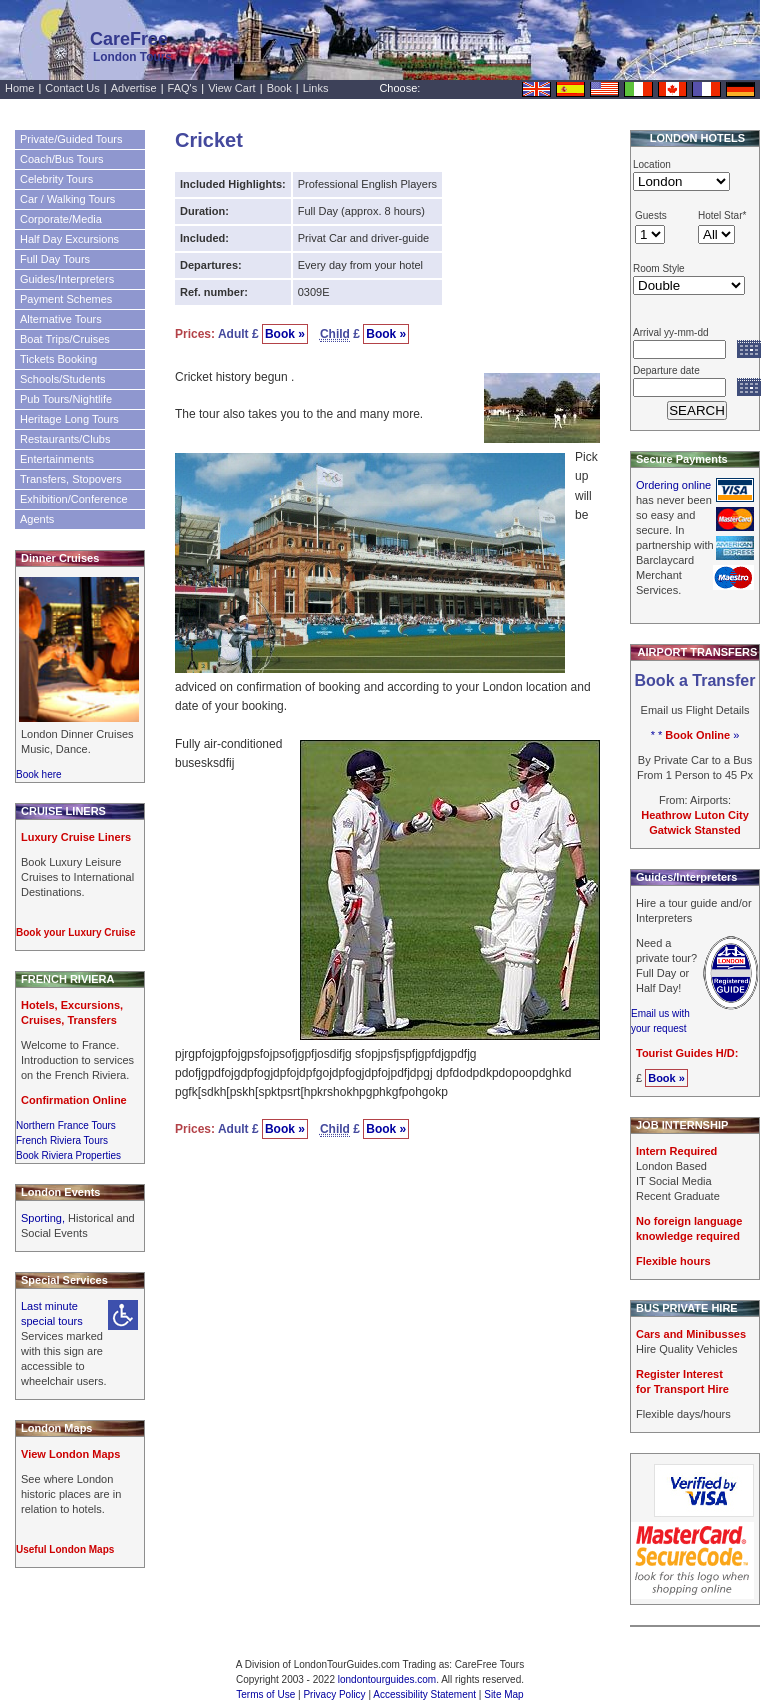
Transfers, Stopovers (71, 479)
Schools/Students (63, 379)
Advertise (134, 88)
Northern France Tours (66, 1125)
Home (19, 88)
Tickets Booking (58, 359)
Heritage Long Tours (69, 419)
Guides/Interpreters (67, 279)
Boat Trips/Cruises (65, 339)
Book (279, 88)
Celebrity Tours (56, 179)
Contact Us (72, 88)
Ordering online (673, 485)
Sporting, (44, 1218)
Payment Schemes (66, 299)
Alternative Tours (61, 319)
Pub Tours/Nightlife (66, 399)
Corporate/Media (61, 219)
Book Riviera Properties (68, 1155)
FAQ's (183, 88)
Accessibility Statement (424, 1694)
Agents (37, 519)
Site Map (503, 1694)
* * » (695, 735)
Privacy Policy (334, 1694)
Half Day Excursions (69, 239)
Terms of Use (265, 1694)
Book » (285, 334)
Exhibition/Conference (74, 499)
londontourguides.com (387, 1679)
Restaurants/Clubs (65, 439)
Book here (39, 774)
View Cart (231, 88)
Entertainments (57, 459)
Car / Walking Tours (67, 199)
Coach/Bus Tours (62, 159)
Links (316, 88)
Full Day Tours (55, 259)
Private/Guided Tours (71, 139)
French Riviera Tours (62, 1140)
